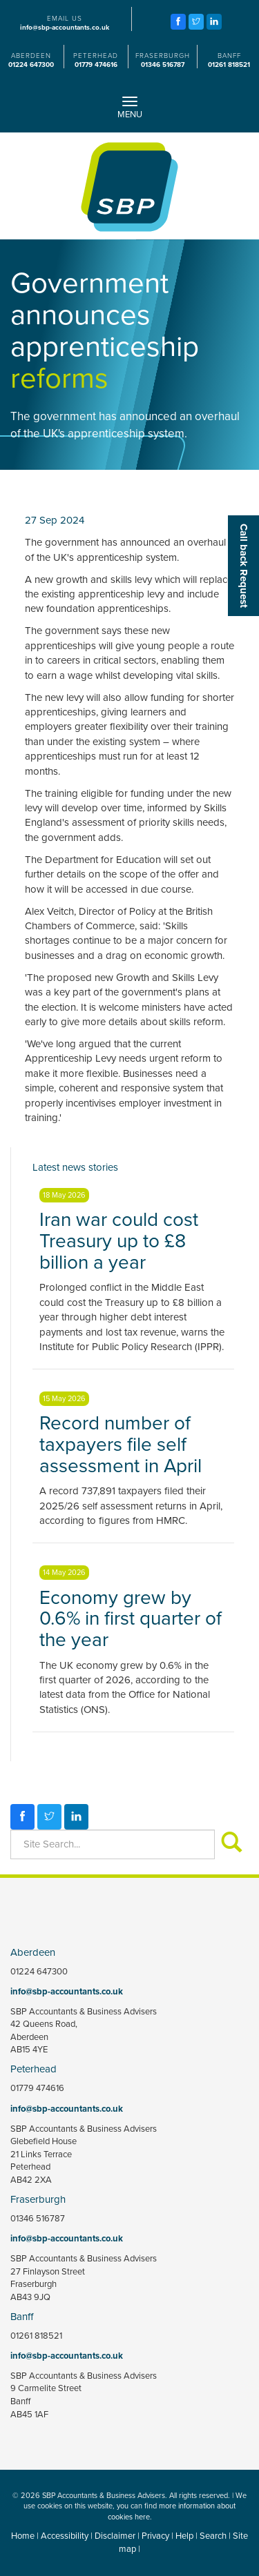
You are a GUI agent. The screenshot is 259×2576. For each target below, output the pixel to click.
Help (184, 2535)
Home (23, 2535)
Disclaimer (115, 2535)
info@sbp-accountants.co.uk (64, 27)
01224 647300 (31, 64)
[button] (243, 565)
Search (213, 2535)
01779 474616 (96, 64)
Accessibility (64, 2535)
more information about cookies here (172, 2511)
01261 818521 (229, 64)
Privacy (155, 2535)
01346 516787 (162, 64)
